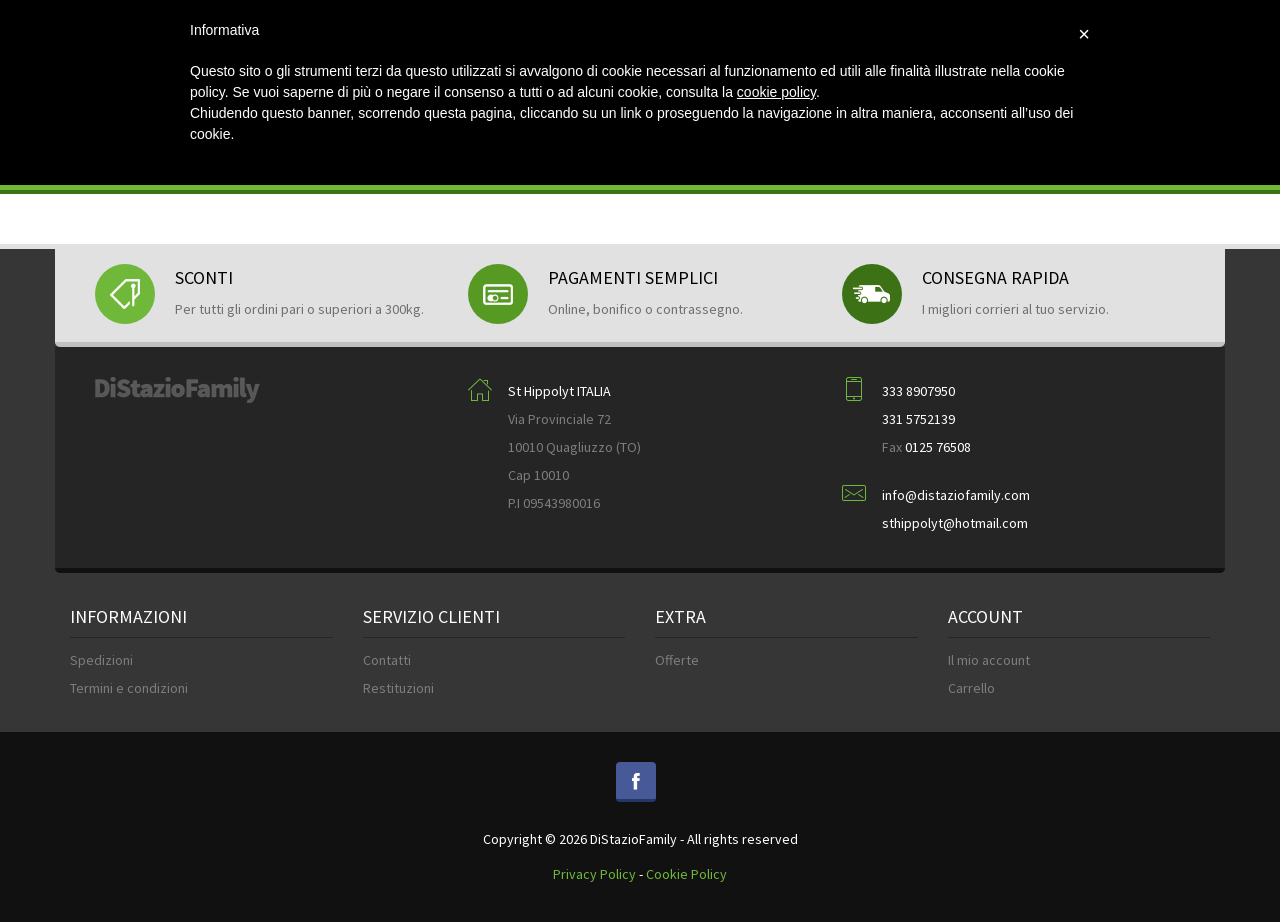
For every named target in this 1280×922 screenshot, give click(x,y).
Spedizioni (101, 660)
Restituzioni (398, 688)
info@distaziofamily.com (956, 495)
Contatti (387, 660)
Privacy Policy (594, 874)
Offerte (677, 660)
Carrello (971, 688)
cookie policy (776, 92)
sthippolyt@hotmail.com (955, 523)
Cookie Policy (686, 874)
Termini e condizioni (129, 688)
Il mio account (989, 660)
